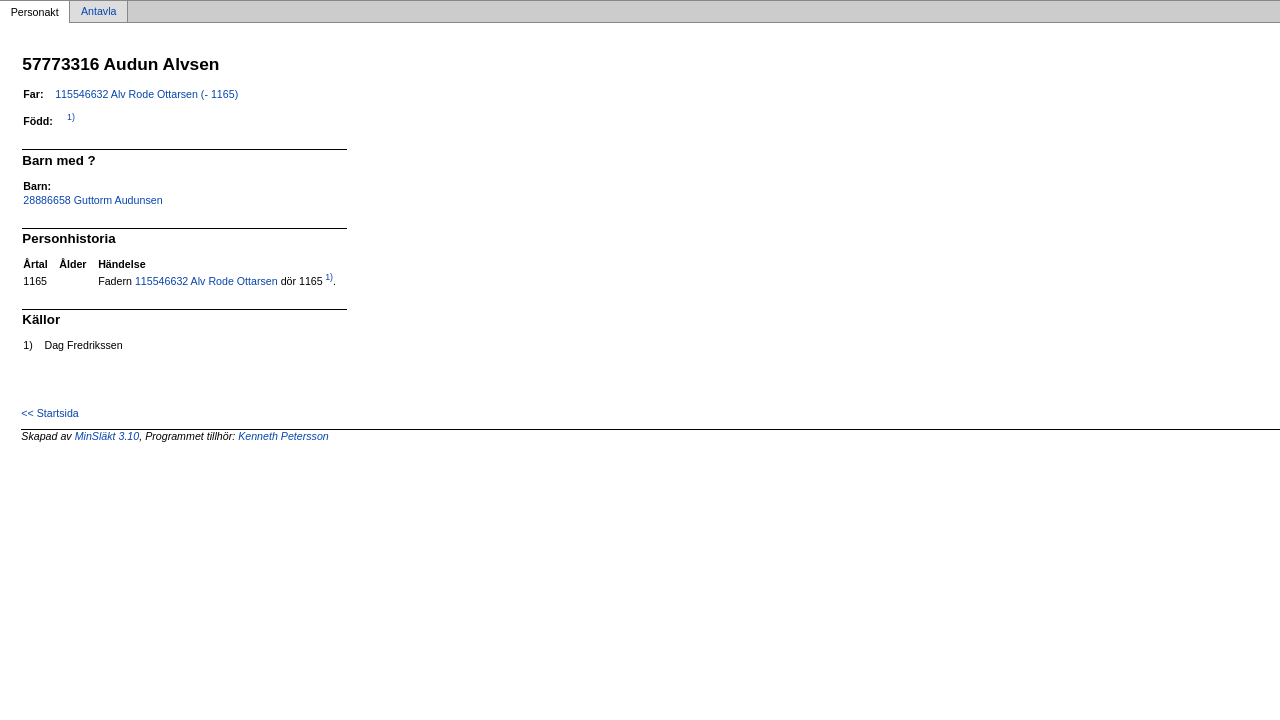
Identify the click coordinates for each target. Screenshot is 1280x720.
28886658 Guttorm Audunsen (92, 200)
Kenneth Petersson (283, 436)
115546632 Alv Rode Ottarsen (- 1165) (146, 94)
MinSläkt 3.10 (107, 436)
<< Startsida (49, 413)
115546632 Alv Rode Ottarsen (206, 281)
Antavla (99, 12)
